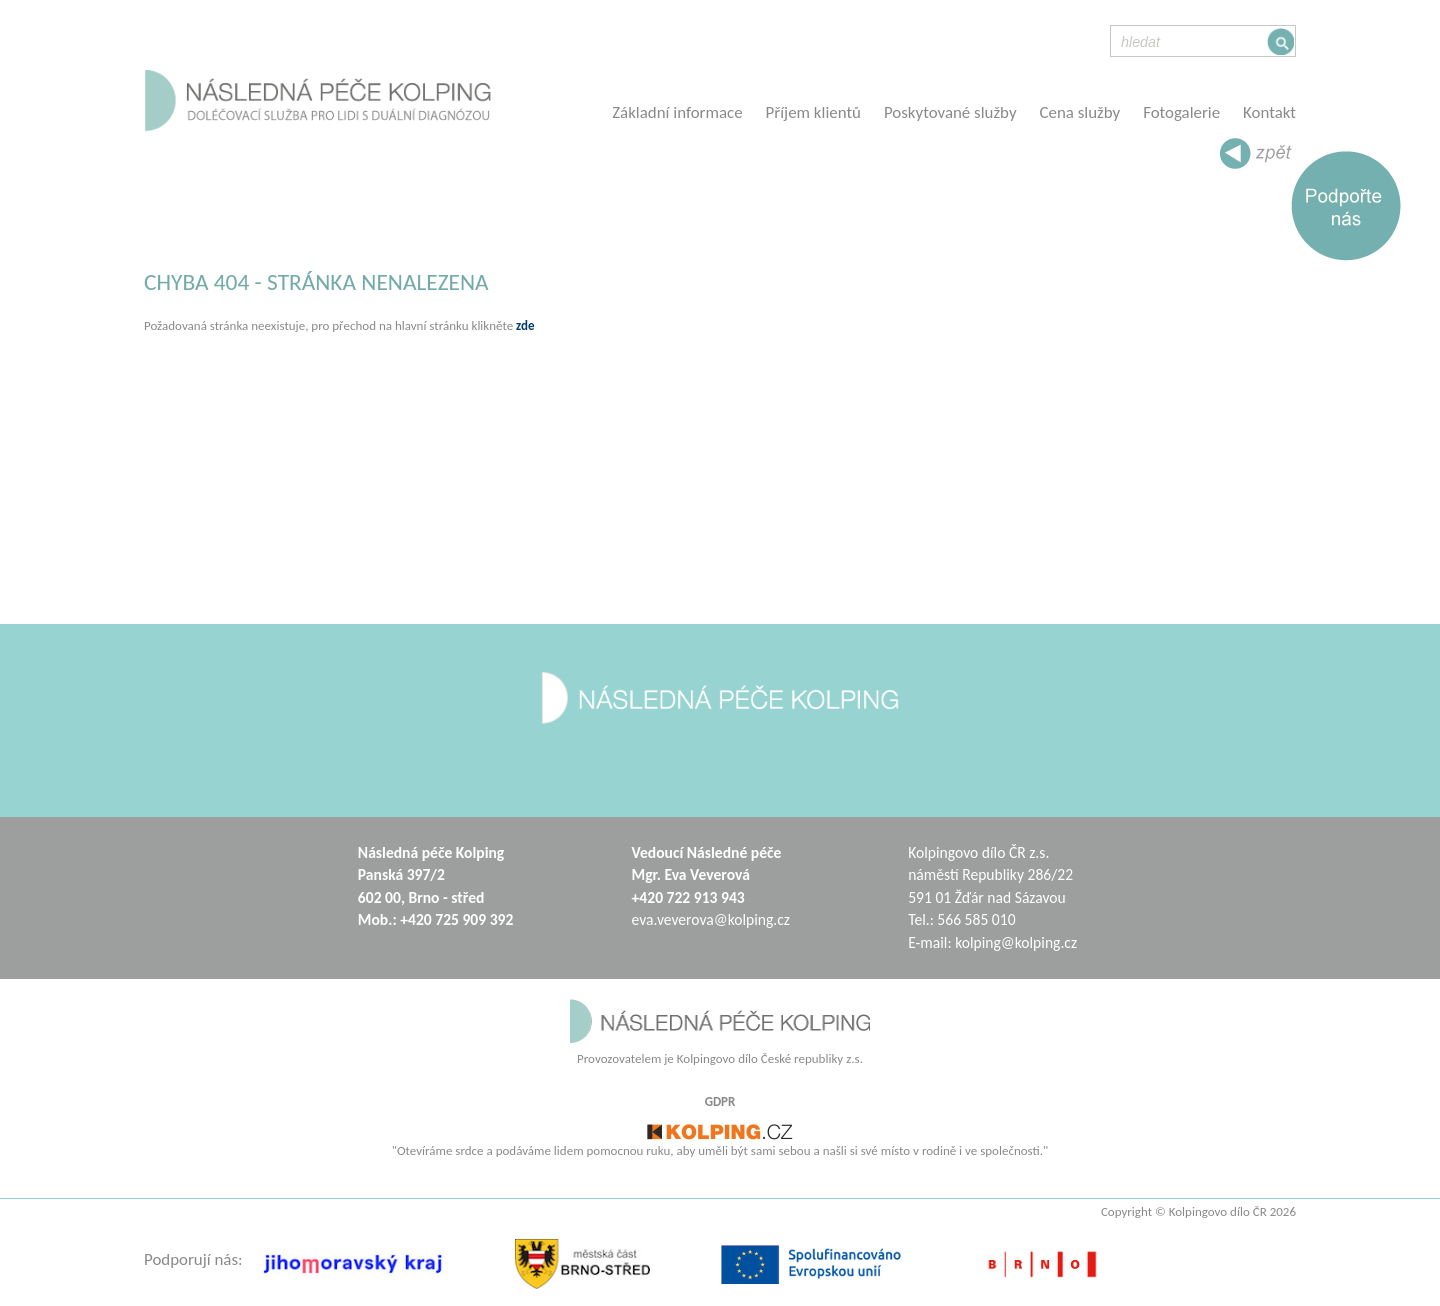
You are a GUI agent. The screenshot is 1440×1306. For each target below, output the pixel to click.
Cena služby (1080, 112)
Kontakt (1269, 112)
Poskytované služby (950, 112)
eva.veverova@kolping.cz (711, 919)
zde (525, 325)
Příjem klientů (813, 112)
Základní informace (677, 112)
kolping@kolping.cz (1016, 942)
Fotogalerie (1181, 112)
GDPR (720, 1101)
